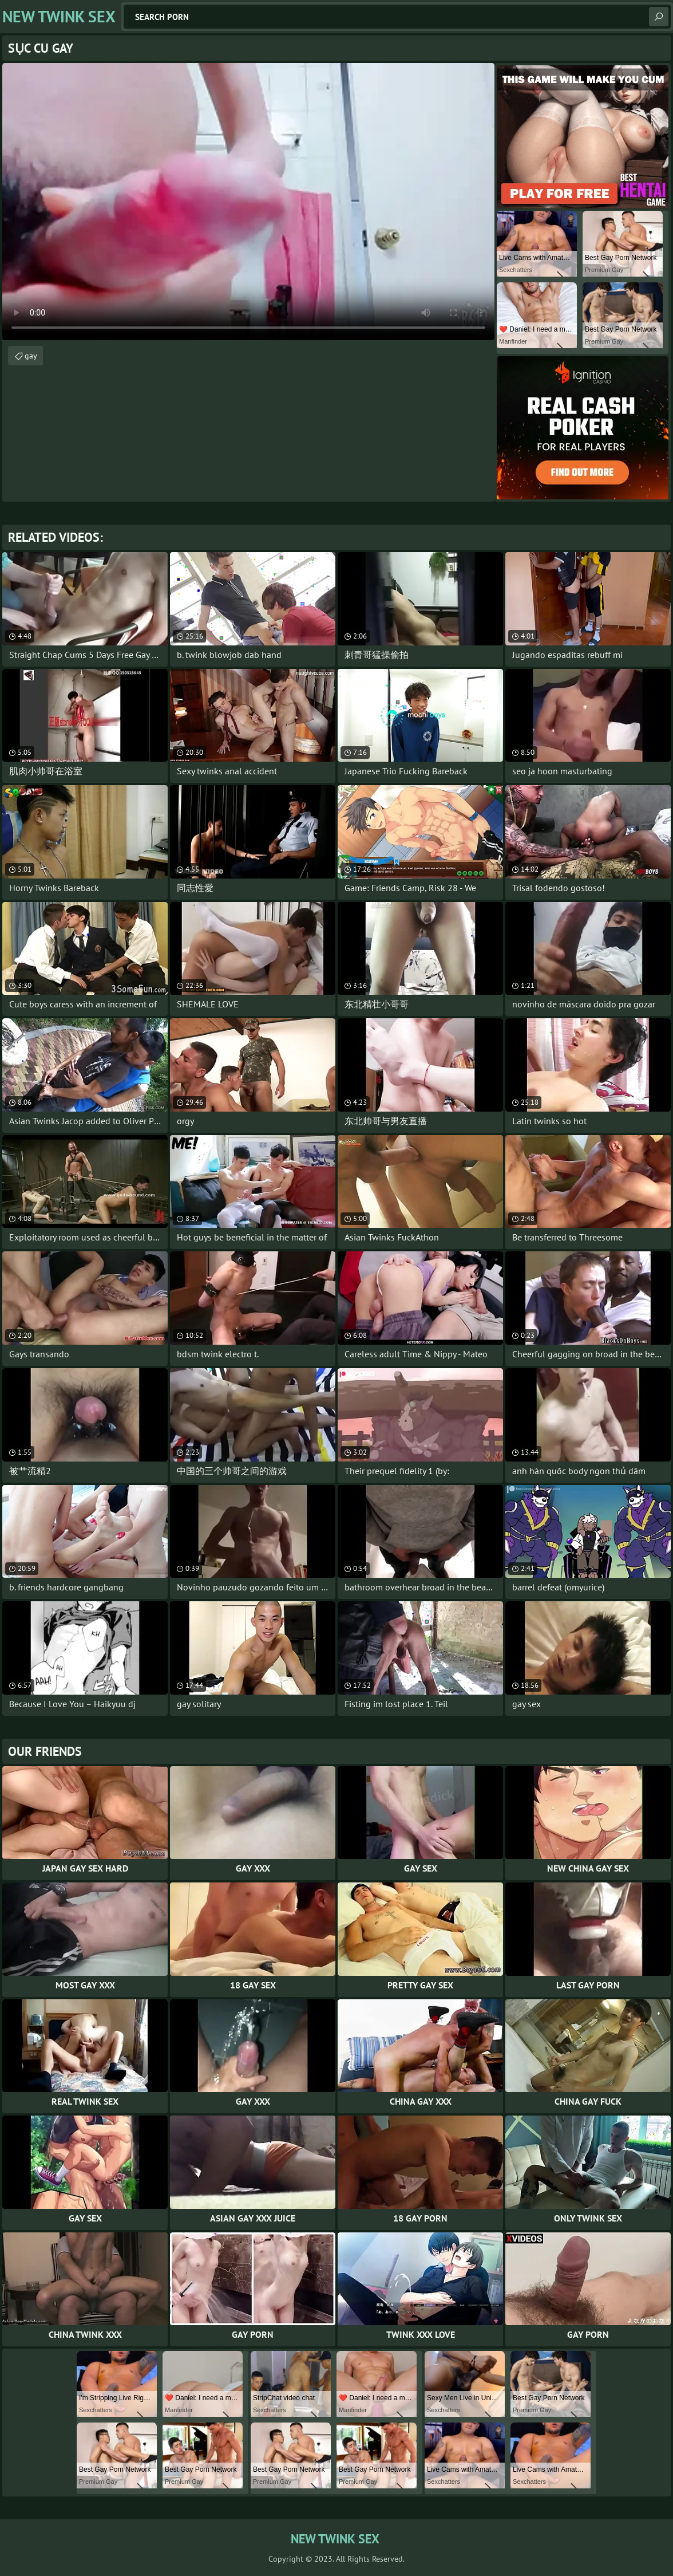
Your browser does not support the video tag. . (248, 201)
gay (31, 355)
